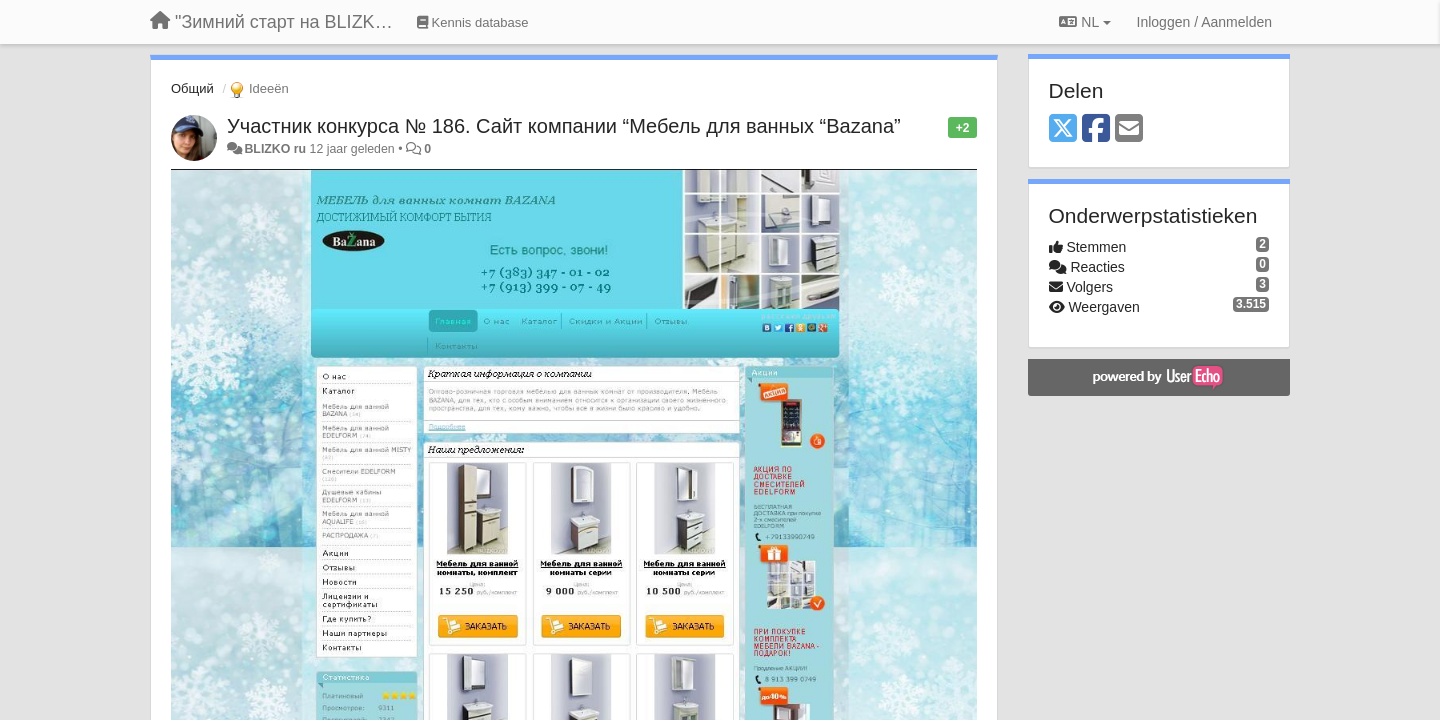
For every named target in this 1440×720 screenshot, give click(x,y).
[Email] (1129, 129)
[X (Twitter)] (1063, 129)
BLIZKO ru (276, 149)
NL (1084, 22)
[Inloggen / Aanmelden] (1204, 22)
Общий (192, 88)
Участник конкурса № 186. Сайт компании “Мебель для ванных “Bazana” (564, 126)
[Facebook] (1096, 129)
